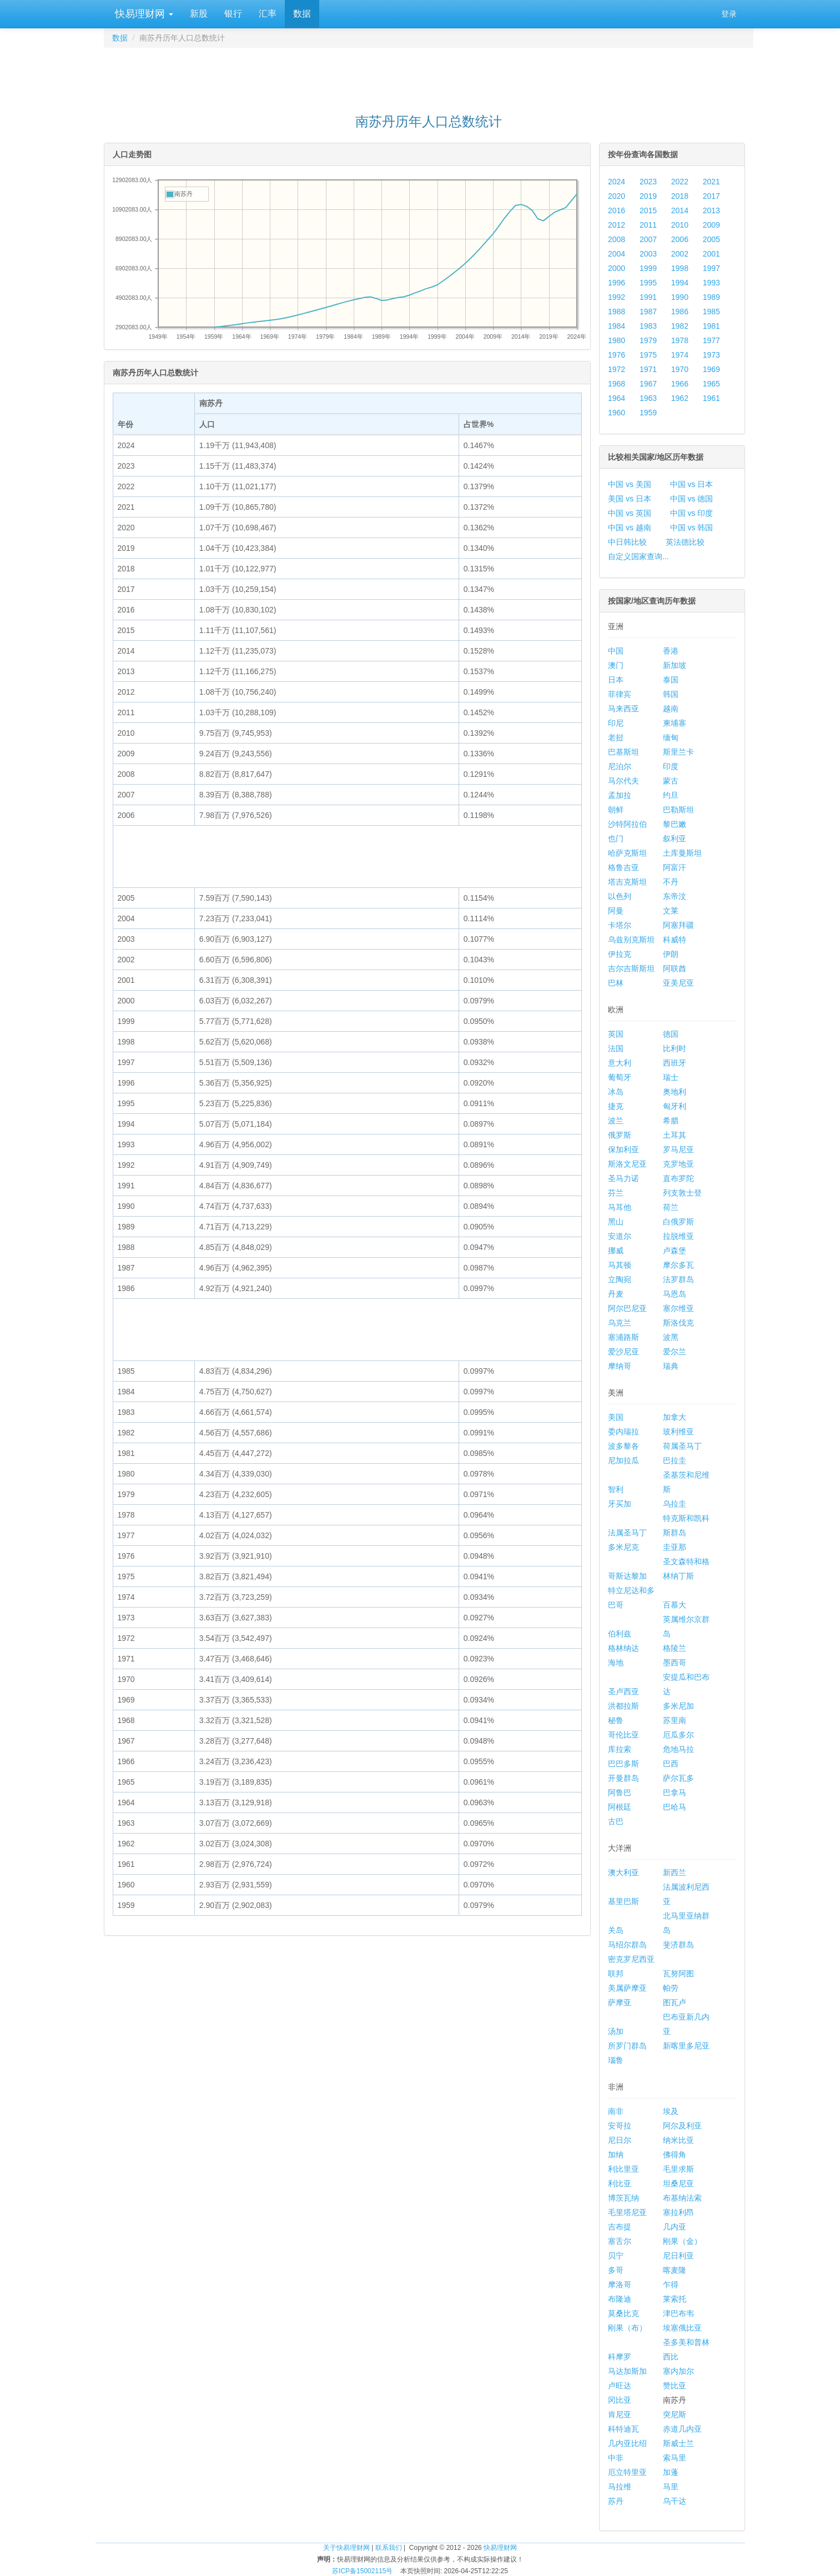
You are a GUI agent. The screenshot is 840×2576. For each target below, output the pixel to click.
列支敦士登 (682, 1192)
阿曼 (615, 910)
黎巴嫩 (674, 824)
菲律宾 (619, 694)
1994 (679, 282)
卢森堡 (674, 1250)
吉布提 (619, 2226)
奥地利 (674, 1091)
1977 (711, 340)
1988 (616, 311)
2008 (616, 239)
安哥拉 (619, 2125)
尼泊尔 (619, 766)
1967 (648, 383)
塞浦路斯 (623, 1337)
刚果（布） (627, 2327)
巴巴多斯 (623, 1763)
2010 (679, 224)
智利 (615, 1489)
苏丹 (615, 2501)
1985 (711, 311)
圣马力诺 (623, 1178)
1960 (616, 412)
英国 (615, 1034)
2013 (711, 210)
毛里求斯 (678, 2169)
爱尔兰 (674, 1351)
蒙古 (670, 780)
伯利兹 (619, 1633)
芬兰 (615, 1192)
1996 (616, 282)
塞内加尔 (678, 2371)
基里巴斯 (623, 1901)
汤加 (615, 2031)
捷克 (615, 1106)
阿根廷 (619, 1806)
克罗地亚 (678, 1163)
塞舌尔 (619, 2241)
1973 (711, 354)
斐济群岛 (678, 1944)
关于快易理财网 (346, 2548)
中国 (615, 650)
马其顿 (619, 1265)
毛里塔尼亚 (627, 2212)
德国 (670, 1034)
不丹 (670, 881)
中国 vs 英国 (629, 513)
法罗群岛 (678, 1279)
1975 (648, 354)
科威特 (674, 939)
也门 (615, 838)
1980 (616, 340)
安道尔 (619, 1236)
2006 (679, 239)
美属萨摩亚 (627, 1988)
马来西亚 (623, 708)
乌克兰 (619, 1322)
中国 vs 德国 (691, 498)
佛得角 (674, 2154)
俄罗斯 (619, 1135)
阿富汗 (674, 867)
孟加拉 (619, 795)
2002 (679, 253)
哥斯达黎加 (627, 1575)
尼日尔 (619, 2140)
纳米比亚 (678, 2140)
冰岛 (615, 1091)
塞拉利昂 (678, 2212)
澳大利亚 (623, 1872)
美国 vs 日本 (629, 498)
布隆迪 (619, 2298)
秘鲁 (615, 1720)
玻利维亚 (678, 1431)
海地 (615, 1662)
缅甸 (670, 737)
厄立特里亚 (627, 2472)
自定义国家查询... (638, 556)
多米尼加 (678, 1705)
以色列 (619, 896)
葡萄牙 (619, 1077)
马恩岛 (674, 1293)
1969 (711, 369)
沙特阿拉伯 (627, 824)
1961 (711, 398)
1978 (679, 340)
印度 (670, 766)
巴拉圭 (674, 1460)
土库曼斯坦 (682, 852)
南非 (615, 2111)
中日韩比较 (627, 542)
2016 (616, 210)
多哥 (615, 2270)
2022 (679, 181)
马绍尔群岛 (627, 1944)
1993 (711, 282)
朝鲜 (615, 809)
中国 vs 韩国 (691, 527)
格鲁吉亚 (623, 867)
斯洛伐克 (678, 1322)
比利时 (674, 1048)
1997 (711, 268)
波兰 (615, 1120)
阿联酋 (674, 968)
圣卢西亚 (623, 1691)
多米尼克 (623, 1547)
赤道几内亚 (682, 2428)
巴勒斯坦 (678, 809)
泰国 (670, 679)
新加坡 (674, 665)
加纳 (615, 2154)
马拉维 (619, 2486)
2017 (711, 196)
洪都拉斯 (623, 1705)
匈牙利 (674, 1106)
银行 (233, 13)
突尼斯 (674, 2414)
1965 (711, 383)
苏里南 (674, 1720)
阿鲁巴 (619, 1792)
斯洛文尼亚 (627, 1163)
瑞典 (670, 1366)
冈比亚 (619, 2400)
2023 (648, 181)
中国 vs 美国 (629, 484)
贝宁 (615, 2255)
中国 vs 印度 (691, 513)
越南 (670, 708)
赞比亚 (674, 2385)
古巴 (615, 1821)
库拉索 (619, 1749)
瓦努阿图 (678, 1973)
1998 (679, 268)
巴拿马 (674, 1792)
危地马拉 (678, 1749)
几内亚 (674, 2226)
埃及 (670, 2111)
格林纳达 (623, 1648)
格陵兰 (674, 1648)
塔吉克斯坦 (627, 881)
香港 (670, 650)
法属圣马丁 (627, 1532)
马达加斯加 (627, 2371)
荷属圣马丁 (682, 1446)
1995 (648, 282)
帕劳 (670, 1988)
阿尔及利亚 (682, 2125)
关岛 (615, 1930)
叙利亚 (674, 838)
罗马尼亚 (678, 1149)
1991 (648, 297)
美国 (615, 1417)
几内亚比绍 (627, 2443)
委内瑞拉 (623, 1431)
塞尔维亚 (678, 1308)
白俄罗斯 (678, 1221)
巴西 (670, 1763)
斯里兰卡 (678, 751)
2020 (616, 196)
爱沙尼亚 (623, 1351)
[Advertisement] (429, 76)
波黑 (670, 1337)
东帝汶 (674, 896)
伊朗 (670, 954)
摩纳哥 (619, 1366)
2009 (711, 224)
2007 (648, 239)
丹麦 (615, 1293)
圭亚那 (674, 1547)
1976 (616, 354)
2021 (711, 181)
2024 (616, 181)
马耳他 (619, 1207)
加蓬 (670, 2472)
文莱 (670, 910)
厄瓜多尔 (678, 1734)
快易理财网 (142, 13)
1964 (616, 398)
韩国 (670, 694)
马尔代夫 (623, 780)
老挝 (615, 737)
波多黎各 (623, 1446)
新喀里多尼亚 (686, 2045)
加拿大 (674, 1417)
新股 (199, 13)
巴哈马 (674, 1806)
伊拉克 (619, 954)
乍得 (670, 2284)
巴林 (615, 982)
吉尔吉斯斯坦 (631, 968)
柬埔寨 (674, 723)
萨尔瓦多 (678, 1778)
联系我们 (388, 2548)
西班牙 (674, 1062)
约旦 (670, 795)
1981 (711, 326)
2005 (711, 239)
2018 (679, 196)
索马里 (674, 2457)
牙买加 (619, 1503)
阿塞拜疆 (678, 925)
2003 (648, 253)
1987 (648, 311)
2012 (616, 224)
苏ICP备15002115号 (362, 2571)
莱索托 (674, 2298)
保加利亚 (623, 1149)
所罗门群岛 (627, 2045)
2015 (648, 210)
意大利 (619, 1062)
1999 (648, 268)
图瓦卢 (674, 2002)
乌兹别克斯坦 (631, 939)
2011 (648, 224)
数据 (302, 13)
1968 (616, 383)
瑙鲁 (615, 2060)
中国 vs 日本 (691, 484)
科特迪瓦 (623, 2428)
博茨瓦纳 (623, 2197)
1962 (679, 398)
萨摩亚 (619, 2002)
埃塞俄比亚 (682, 2327)
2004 (616, 253)
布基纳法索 (682, 2197)
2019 (648, 196)
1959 (648, 412)
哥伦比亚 (623, 1734)
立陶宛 (619, 1279)
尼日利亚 (678, 2255)
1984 (616, 326)
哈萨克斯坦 (627, 852)
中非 (615, 2457)
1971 (648, 369)
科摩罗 (619, 2356)
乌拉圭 (674, 1503)
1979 (648, 340)
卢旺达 (619, 2385)
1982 (679, 326)
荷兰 (670, 1207)
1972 (616, 369)
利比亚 (619, 2183)
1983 (648, 326)
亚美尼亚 (678, 982)
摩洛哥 (619, 2284)
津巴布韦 (678, 2313)
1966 (679, 383)
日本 (615, 679)
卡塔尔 (619, 925)
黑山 (615, 1221)
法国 (615, 1048)
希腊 (670, 1120)
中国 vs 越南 (629, 527)
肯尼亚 (619, 2414)
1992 (616, 297)
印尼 (615, 723)
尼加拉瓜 (623, 1460)
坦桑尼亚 (678, 2183)
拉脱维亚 (678, 1236)
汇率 (267, 13)
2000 (616, 268)
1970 (679, 369)
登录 (729, 13)
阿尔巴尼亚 (627, 1308)
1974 (679, 354)
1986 (679, 311)
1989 (711, 297)
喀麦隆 (674, 2270)
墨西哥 (674, 1662)
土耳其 (674, 1135)
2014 (679, 210)
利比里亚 (623, 2169)
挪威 (615, 1250)
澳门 (615, 665)
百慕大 (674, 1604)
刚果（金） (682, 2241)
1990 (679, 297)
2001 (711, 253)
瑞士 (670, 1077)
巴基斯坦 (623, 751)
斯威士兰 (678, 2443)
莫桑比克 (623, 2313)
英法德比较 (685, 542)
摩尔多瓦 (678, 1265)
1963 (648, 398)
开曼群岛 (623, 1778)
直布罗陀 (678, 1178)
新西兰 (674, 1872)
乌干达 (674, 2501)
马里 (670, 2486)
